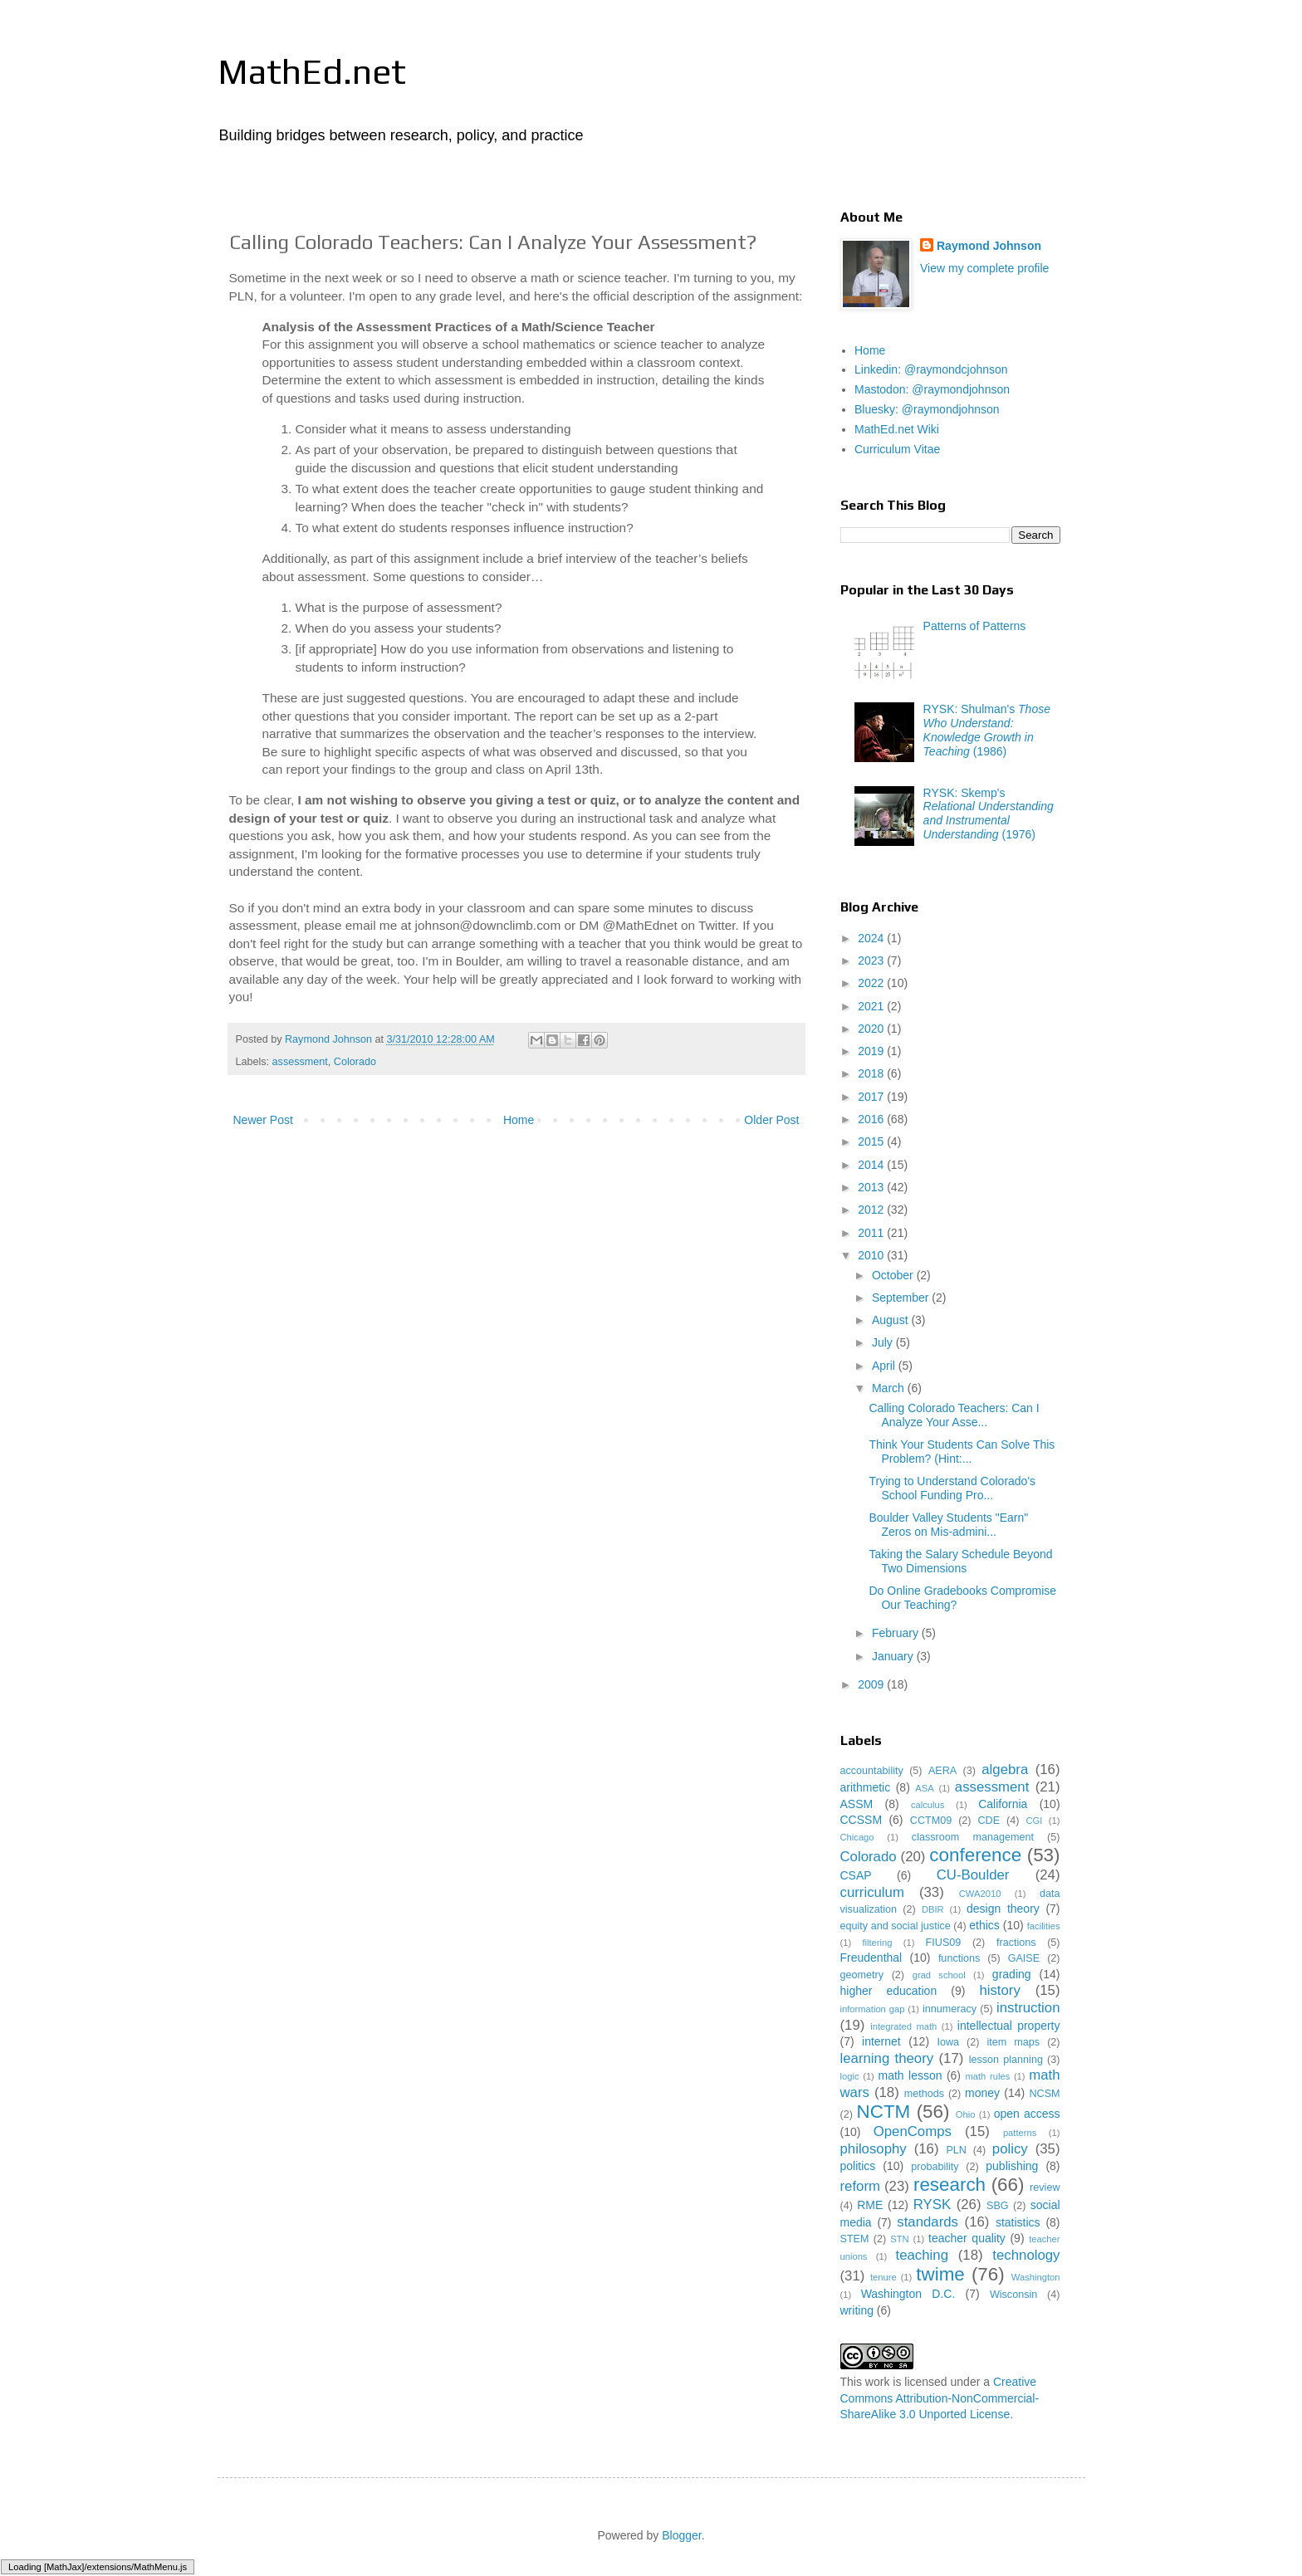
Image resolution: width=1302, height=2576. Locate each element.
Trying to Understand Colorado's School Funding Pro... (952, 1488)
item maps (1013, 2042)
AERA (942, 1771)
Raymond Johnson (989, 245)
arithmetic (865, 1787)
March (890, 1388)
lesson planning (1006, 2059)
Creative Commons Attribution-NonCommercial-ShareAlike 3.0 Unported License (940, 2398)
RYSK (932, 2204)
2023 (872, 960)
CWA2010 (980, 1894)
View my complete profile (984, 268)
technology (1026, 2255)
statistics (1018, 2222)
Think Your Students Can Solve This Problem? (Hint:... (962, 1451)
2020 (872, 1028)
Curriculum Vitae (897, 449)
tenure (883, 2277)
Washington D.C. (908, 2293)
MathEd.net (312, 71)
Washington (1035, 2277)
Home (518, 1120)
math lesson (910, 2075)
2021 (872, 1006)
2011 (872, 1232)
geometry (862, 1975)
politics (858, 2166)
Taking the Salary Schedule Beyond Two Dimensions (960, 1561)
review (1045, 2187)
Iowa (948, 2042)
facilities (1043, 1926)
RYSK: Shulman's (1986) (986, 729)
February (897, 1633)
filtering (877, 1943)
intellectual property (1008, 2025)
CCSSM (861, 1819)
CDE (989, 1820)
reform (860, 2186)
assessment (300, 1062)
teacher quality (967, 2238)
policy (1010, 2149)
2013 (872, 1187)
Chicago (857, 1837)
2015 (872, 1141)
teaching (922, 2255)
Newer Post (263, 1120)
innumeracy (949, 2009)
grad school (939, 1975)
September (902, 1297)
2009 (872, 1684)
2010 (872, 1255)
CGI (1033, 1821)
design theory (1003, 1908)
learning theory (887, 2058)
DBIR (933, 1909)
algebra (1004, 1769)
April (885, 1365)
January (894, 1656)
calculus (927, 1805)
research (949, 2184)
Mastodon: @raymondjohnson (932, 389)
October (894, 1275)
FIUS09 (944, 1942)
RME (870, 2205)
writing (857, 2310)
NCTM (884, 2111)
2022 (872, 983)
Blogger (681, 2535)
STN (899, 2239)
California (1002, 1804)
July (884, 1342)
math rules (987, 2076)
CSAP (856, 1875)
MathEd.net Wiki (896, 429)
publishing (1012, 2166)
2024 (872, 938)
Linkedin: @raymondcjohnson (931, 369)
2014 (872, 1164)
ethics (984, 1925)
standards (927, 2222)
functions (959, 1958)
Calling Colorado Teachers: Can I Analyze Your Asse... (954, 1415)
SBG (997, 2206)
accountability (871, 1771)
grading (1011, 1974)
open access (1027, 2113)
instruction (1028, 2008)
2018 (872, 1073)
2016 (872, 1119)
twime (940, 2274)
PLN (956, 2150)
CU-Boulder (973, 1875)
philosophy (873, 2149)
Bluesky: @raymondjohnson (927, 409)
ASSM (857, 1804)
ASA (924, 1788)
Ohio (966, 2114)
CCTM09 (931, 1820)
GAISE (1024, 1958)
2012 (872, 1209)
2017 (872, 1096)
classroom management (973, 1837)
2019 (872, 1051)
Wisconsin (1013, 2294)
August (891, 1320)
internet (881, 2041)
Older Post (771, 1120)
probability (934, 2167)
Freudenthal (871, 1957)
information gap (872, 2009)
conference (975, 1855)
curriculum (872, 1892)
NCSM (1044, 2093)
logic (849, 2076)
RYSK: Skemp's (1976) (988, 813)
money (982, 2092)
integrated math (903, 2026)
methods (924, 2093)
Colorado (355, 1062)
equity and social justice (895, 1926)
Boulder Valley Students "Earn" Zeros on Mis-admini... (948, 1524)
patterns (1019, 2133)
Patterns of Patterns (974, 626)
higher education (888, 1990)
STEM (854, 2239)
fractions (1016, 1942)
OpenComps (913, 2131)
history (999, 1990)
